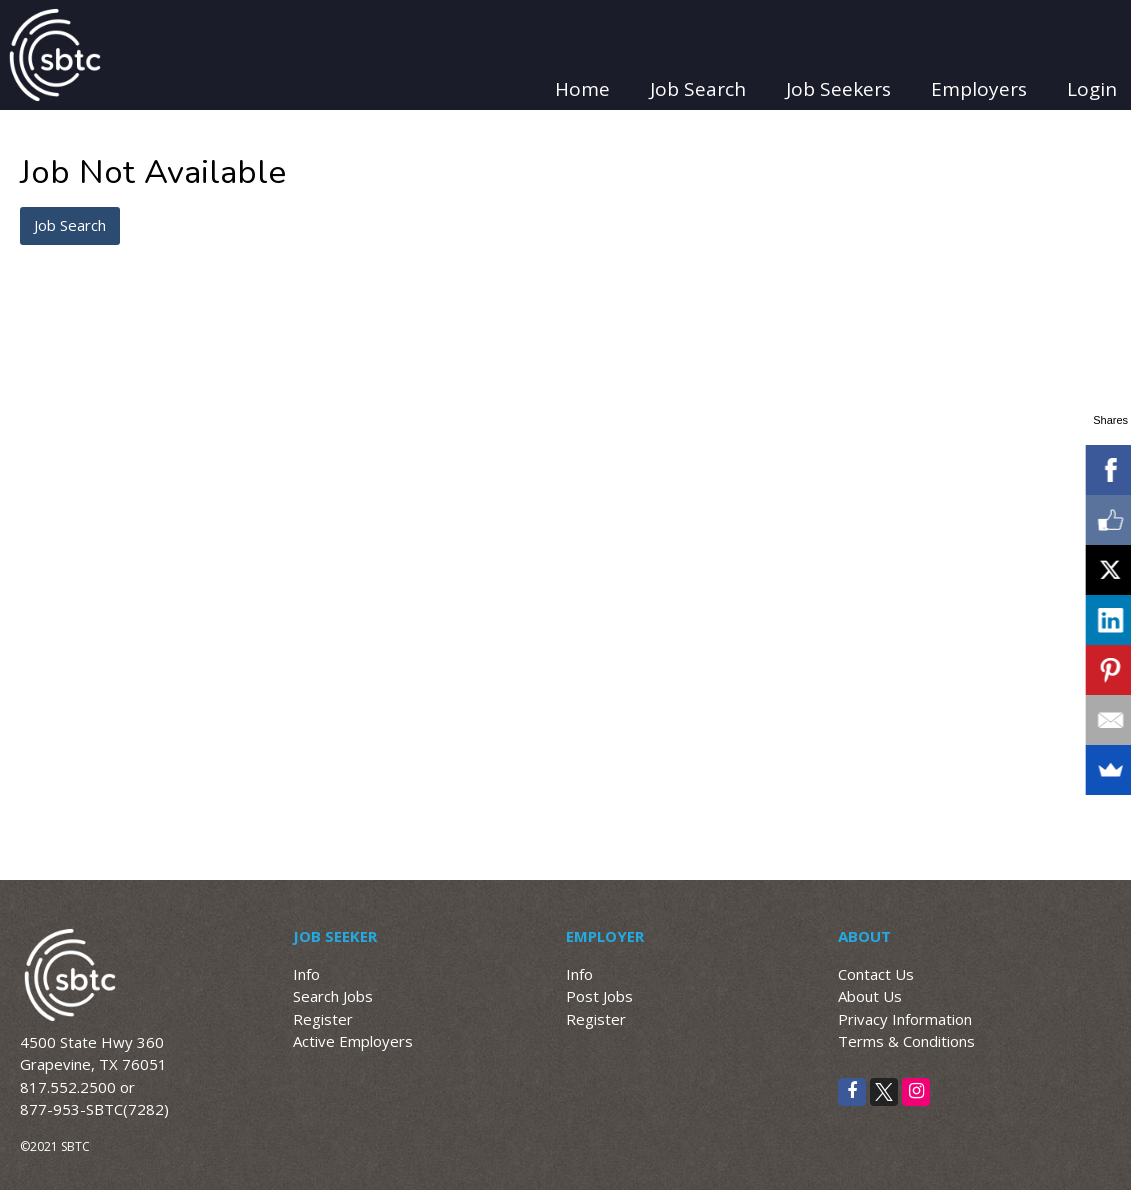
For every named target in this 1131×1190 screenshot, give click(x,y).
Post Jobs (599, 996)
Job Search (698, 89)
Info (306, 974)
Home (582, 89)
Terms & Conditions (906, 1041)
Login (1092, 89)
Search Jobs (333, 996)
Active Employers (353, 1041)
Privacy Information (905, 1019)
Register (323, 1019)
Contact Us (876, 974)
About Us (870, 996)
